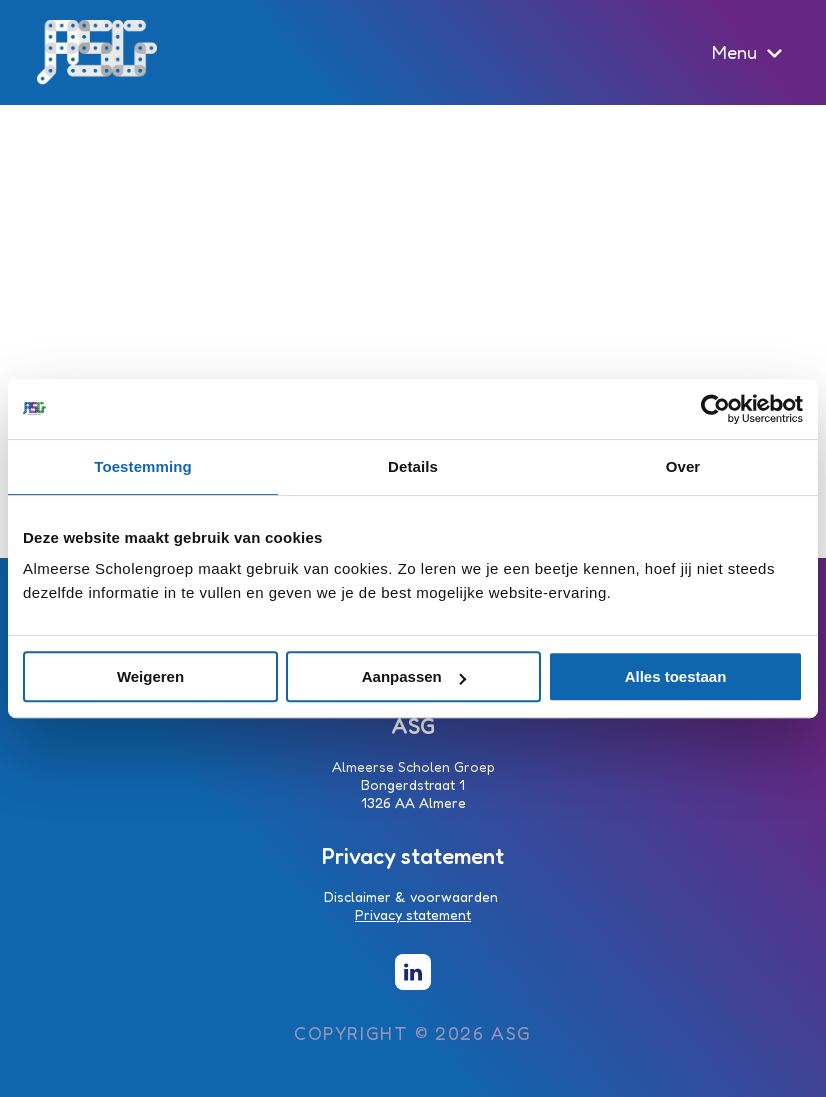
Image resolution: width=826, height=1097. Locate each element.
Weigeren (150, 676)
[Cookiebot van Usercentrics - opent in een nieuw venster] (715, 409)
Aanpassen (414, 676)
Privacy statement (413, 914)
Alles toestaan (676, 676)
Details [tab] (413, 466)
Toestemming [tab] (143, 466)
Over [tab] (683, 466)
